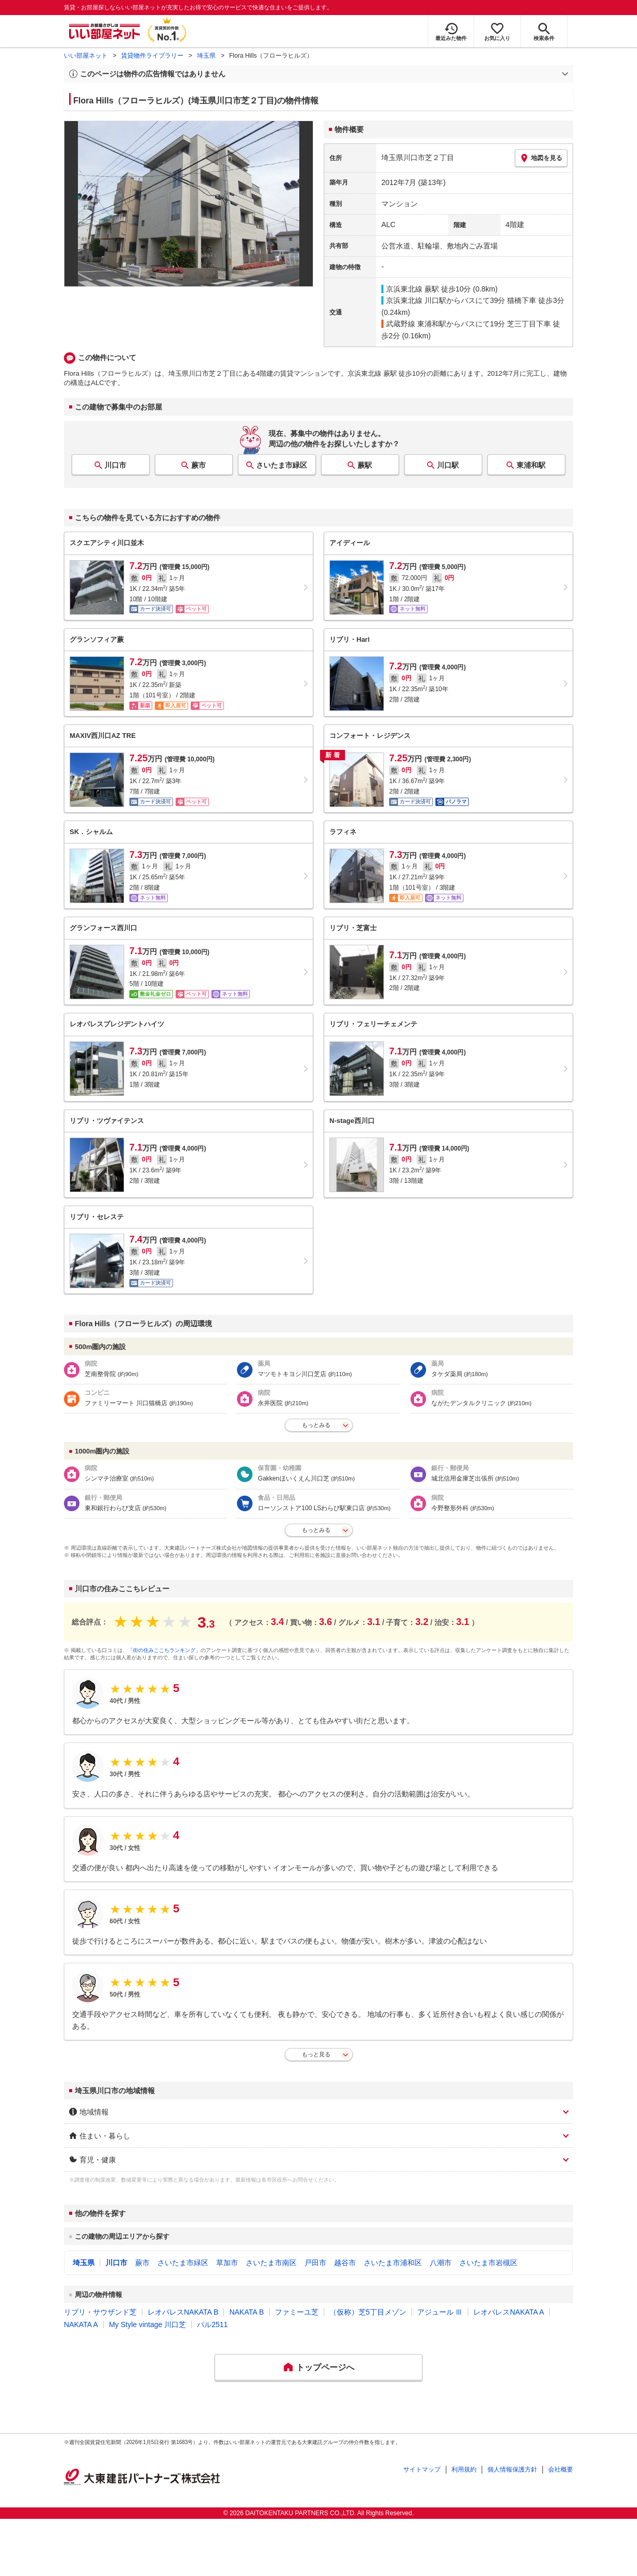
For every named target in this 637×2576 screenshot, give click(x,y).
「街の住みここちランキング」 (164, 1650)
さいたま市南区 (271, 2262)
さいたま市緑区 (281, 465)
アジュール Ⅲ (440, 2312)
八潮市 (441, 2262)
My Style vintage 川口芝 (148, 2324)
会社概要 (560, 2469)
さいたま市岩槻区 (488, 2262)
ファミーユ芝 (296, 2312)
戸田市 (315, 2262)
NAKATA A (81, 2324)
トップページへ (325, 2367)
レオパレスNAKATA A (508, 2312)
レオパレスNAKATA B (183, 2312)
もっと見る (316, 2054)
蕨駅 (364, 465)
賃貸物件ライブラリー (152, 55)
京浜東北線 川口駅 (416, 300)
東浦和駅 (531, 465)
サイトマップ (422, 2469)
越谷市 (345, 2262)
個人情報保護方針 (512, 2469)
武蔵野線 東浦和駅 (416, 324)
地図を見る (541, 158)
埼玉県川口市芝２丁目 (417, 157)
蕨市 (198, 465)
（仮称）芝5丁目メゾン (367, 2312)
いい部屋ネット (86, 55)
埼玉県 (206, 55)
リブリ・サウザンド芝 (100, 2312)
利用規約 (464, 2469)
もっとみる (316, 1425)
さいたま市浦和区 (393, 2262)
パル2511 (212, 2324)
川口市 (115, 465)
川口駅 (448, 465)
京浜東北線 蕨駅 (412, 289)
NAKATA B (246, 2312)
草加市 (227, 2262)
